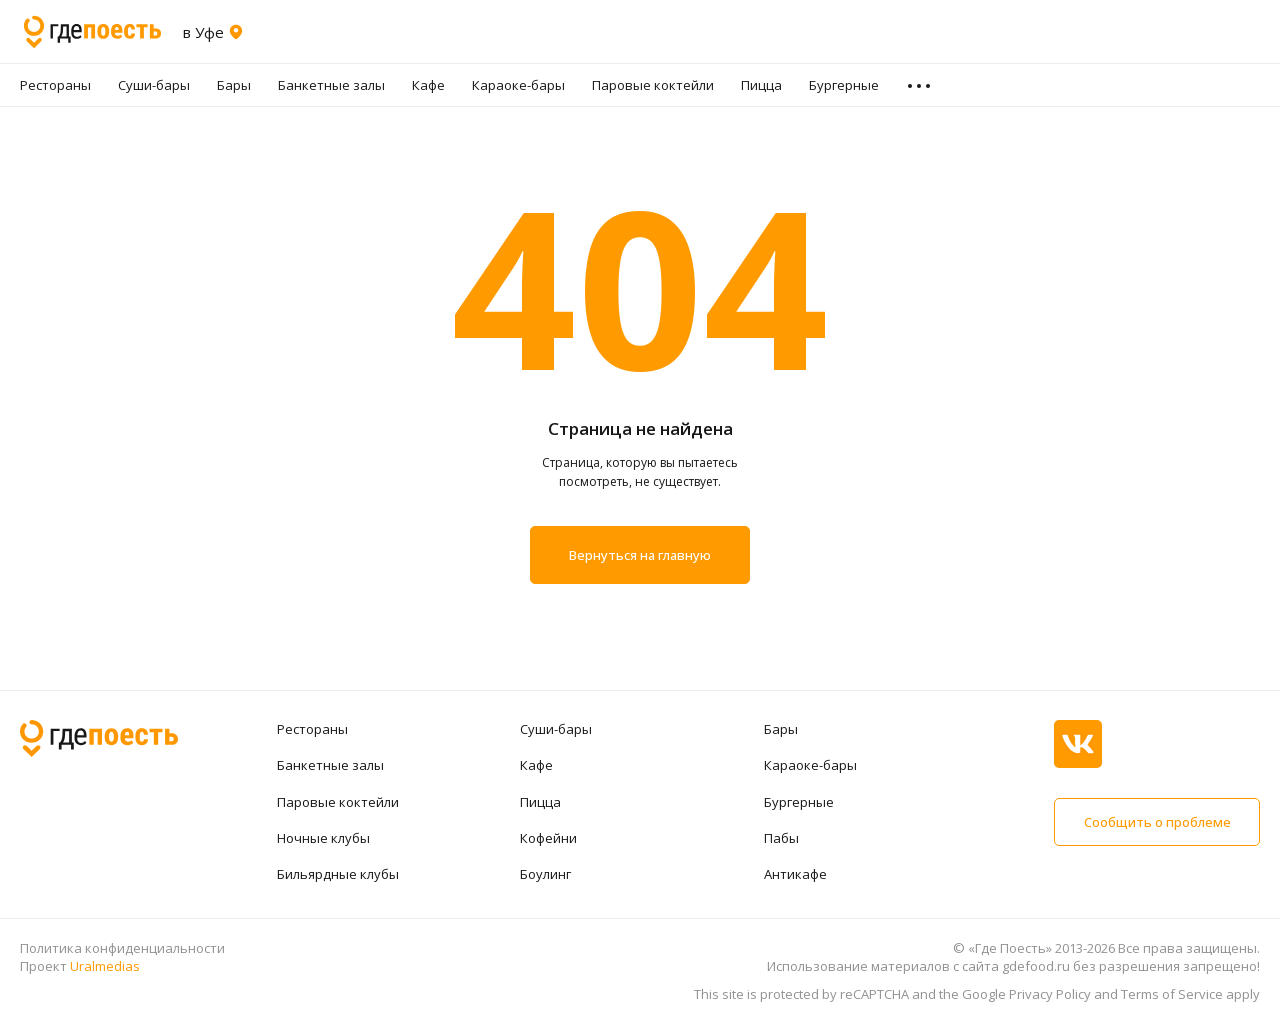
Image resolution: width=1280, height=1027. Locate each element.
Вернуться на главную (640, 555)
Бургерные (844, 85)
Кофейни (548, 838)
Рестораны (55, 85)
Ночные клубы (323, 838)
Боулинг (545, 874)
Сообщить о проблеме (1157, 822)
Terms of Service (1172, 994)
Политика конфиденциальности (122, 948)
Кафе (428, 85)
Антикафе (795, 874)
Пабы (781, 838)
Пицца (761, 85)
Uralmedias (105, 966)
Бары (234, 85)
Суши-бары (154, 85)
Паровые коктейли (653, 85)
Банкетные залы (331, 85)
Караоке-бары (518, 85)
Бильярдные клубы (338, 874)
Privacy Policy (1050, 994)
